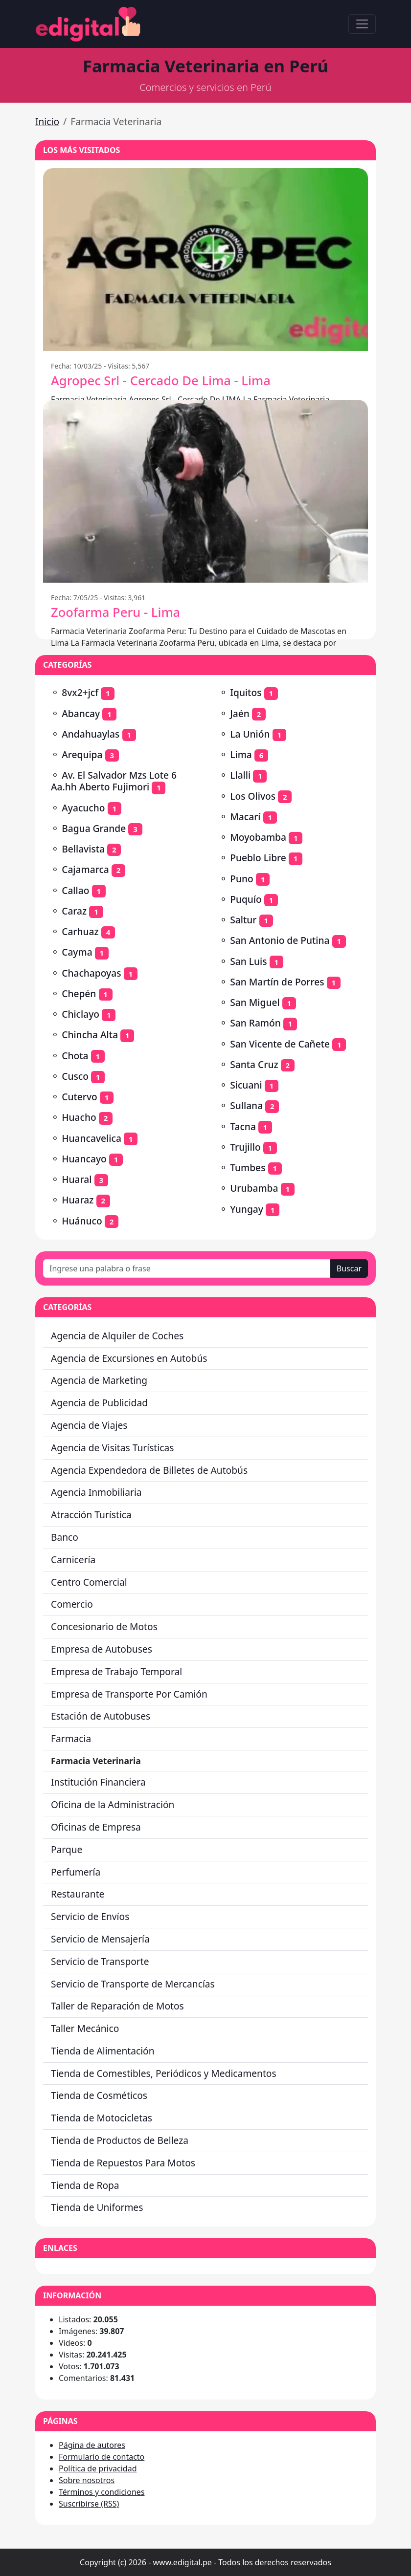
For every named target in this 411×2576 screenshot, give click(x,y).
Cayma (77, 952)
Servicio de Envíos (90, 1916)
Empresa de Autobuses (101, 1649)
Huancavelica (91, 1138)
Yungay (246, 1209)
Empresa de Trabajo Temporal (116, 1671)
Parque (66, 1849)
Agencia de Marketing (99, 1380)
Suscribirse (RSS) (89, 2503)
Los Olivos (252, 796)
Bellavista (83, 848)
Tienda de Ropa (85, 2185)
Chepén (79, 993)
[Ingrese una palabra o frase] (187, 1268)
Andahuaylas (90, 734)
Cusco (75, 1076)
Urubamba (254, 1188)
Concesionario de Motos (104, 1626)
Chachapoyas (91, 973)
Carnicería (73, 1559)
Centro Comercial (89, 1582)
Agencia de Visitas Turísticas (112, 1447)
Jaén (240, 713)
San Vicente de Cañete (280, 1043)
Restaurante (77, 1893)
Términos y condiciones (102, 2492)
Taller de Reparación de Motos (117, 2005)
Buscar (349, 1268)
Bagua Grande (94, 828)
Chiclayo (80, 1014)
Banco (64, 1537)
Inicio (47, 121)
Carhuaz (80, 931)
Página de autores (92, 2445)
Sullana (246, 1105)
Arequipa (82, 754)
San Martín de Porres (277, 981)
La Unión (250, 734)
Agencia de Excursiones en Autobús (129, 1358)
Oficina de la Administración (112, 1804)
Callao (75, 890)
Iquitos (245, 692)
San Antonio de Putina (279, 940)
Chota (75, 1055)
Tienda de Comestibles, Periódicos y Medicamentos (163, 2073)
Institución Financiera (98, 1782)
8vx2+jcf (80, 692)
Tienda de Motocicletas (101, 2117)
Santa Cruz (254, 1064)
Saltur (243, 919)
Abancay (81, 713)
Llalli (240, 775)
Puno (241, 878)
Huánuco (82, 1220)
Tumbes (247, 1167)
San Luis (248, 961)
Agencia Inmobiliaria (96, 1492)
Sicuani (246, 1085)
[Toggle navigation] (362, 24)
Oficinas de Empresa (96, 1827)
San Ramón (255, 1022)
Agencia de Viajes (89, 1425)
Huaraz (77, 1199)
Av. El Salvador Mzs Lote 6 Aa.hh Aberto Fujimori (114, 780)
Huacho (79, 1117)
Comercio (72, 1604)
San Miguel (254, 1002)
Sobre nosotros (86, 2480)
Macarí (245, 816)
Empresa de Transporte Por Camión (129, 1694)
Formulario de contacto (101, 2456)
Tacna (243, 1126)
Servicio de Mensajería (100, 1938)
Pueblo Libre (258, 857)
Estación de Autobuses (100, 1716)
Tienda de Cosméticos (99, 2095)
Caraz (74, 910)
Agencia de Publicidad (99, 1402)
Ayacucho (83, 807)
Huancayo (84, 1158)
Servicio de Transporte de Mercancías (133, 1983)
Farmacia (71, 1738)
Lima (241, 754)
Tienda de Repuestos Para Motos (123, 2162)
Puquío (246, 899)
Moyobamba (258, 837)
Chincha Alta (90, 1034)
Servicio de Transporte (100, 1961)
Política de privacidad (98, 2468)
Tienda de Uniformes (97, 2207)
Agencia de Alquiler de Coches (117, 1335)
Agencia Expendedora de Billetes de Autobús (149, 1470)
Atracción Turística (91, 1514)
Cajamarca (85, 869)
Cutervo (79, 1096)
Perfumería (75, 1871)
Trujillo (245, 1147)
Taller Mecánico (85, 2028)
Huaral (76, 1179)
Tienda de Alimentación (103, 2050)
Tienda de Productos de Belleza (119, 2140)
